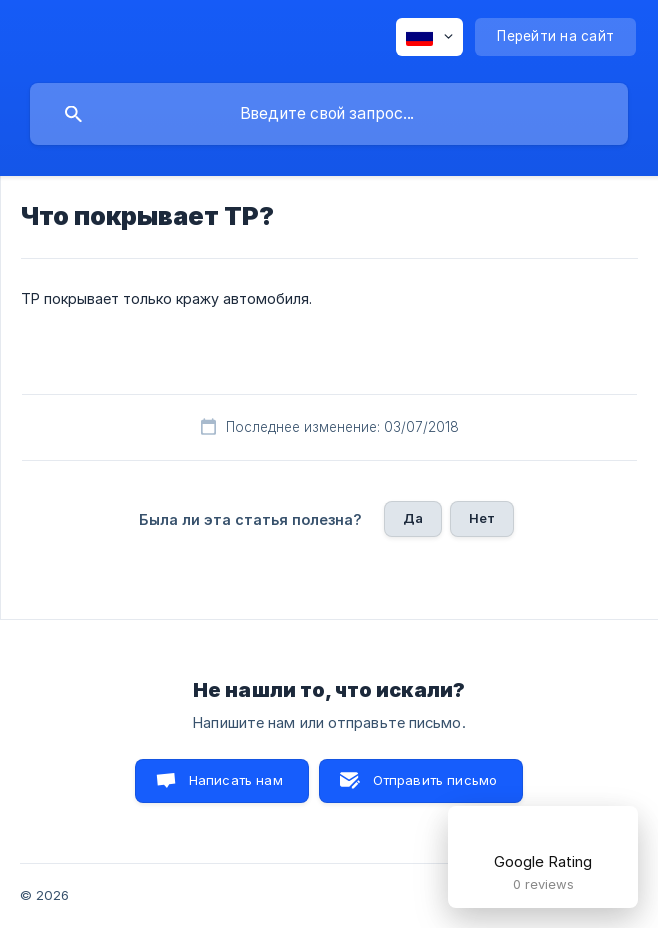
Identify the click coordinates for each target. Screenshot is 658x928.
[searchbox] (329, 114)
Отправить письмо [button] (435, 780)
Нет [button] (482, 518)
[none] (429, 37)
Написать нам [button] (236, 780)
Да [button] (413, 518)
